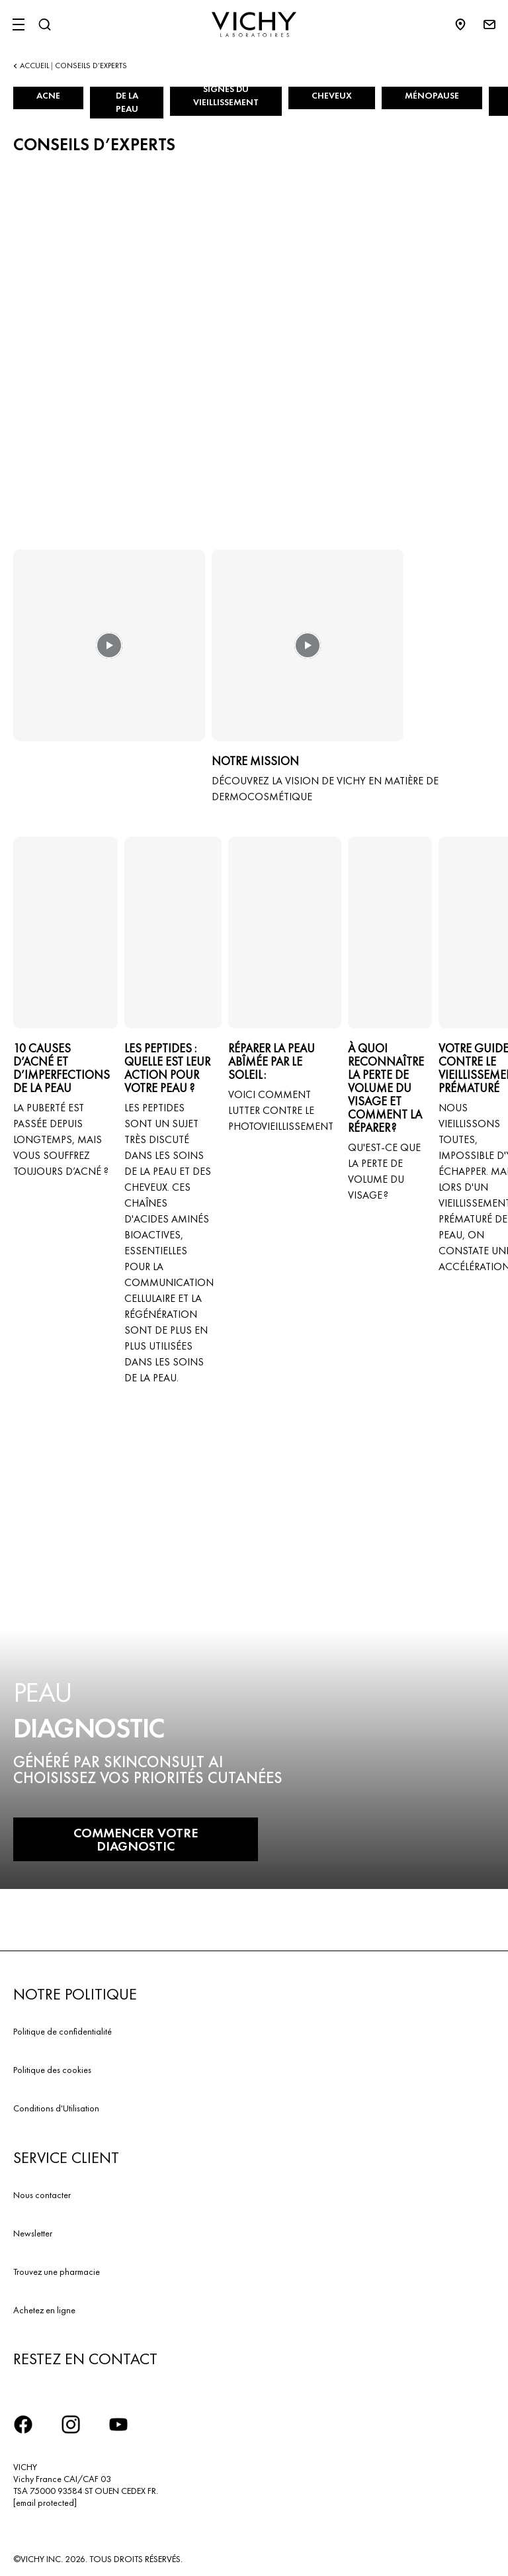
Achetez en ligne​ (44, 2310)
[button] (109, 654)
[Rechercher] (44, 24)
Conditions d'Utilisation (56, 2108)
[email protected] (45, 2502)
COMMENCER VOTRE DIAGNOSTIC (135, 1839)
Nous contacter (42, 2195)
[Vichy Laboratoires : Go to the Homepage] (254, 24)
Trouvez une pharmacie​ (56, 2271)
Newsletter (32, 2233)
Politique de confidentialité (62, 2031)
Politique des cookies (52, 2070)
